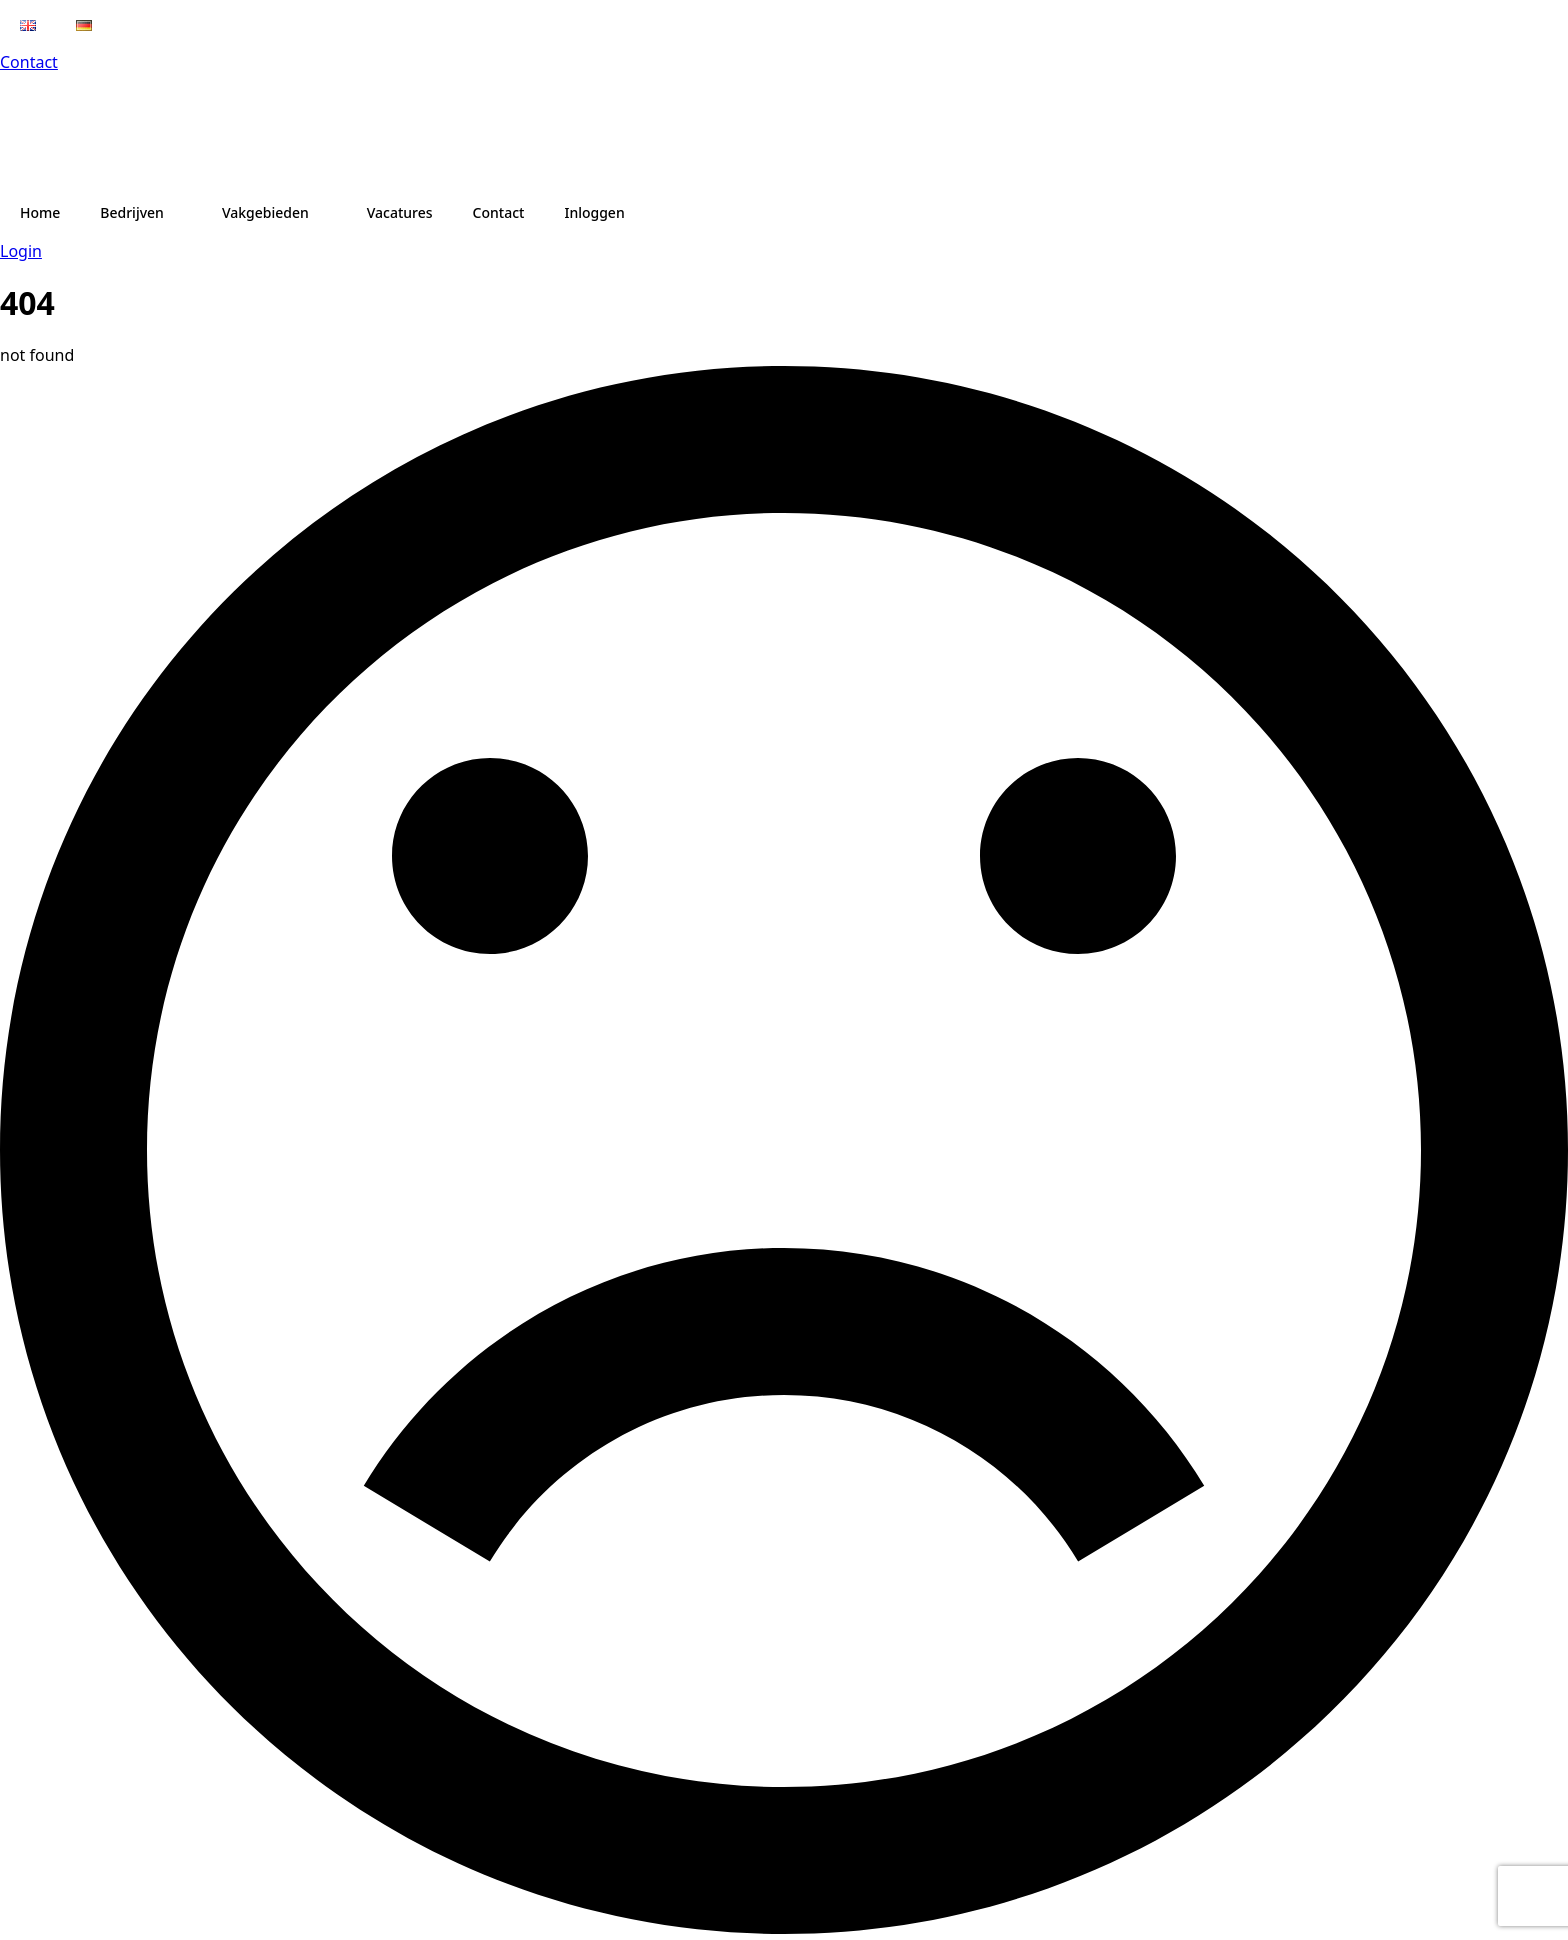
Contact (29, 62)
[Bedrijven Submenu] (183, 213)
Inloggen (594, 212)
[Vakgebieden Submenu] (328, 213)
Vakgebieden (265, 212)
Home (40, 212)
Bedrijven (132, 212)
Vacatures (400, 212)
